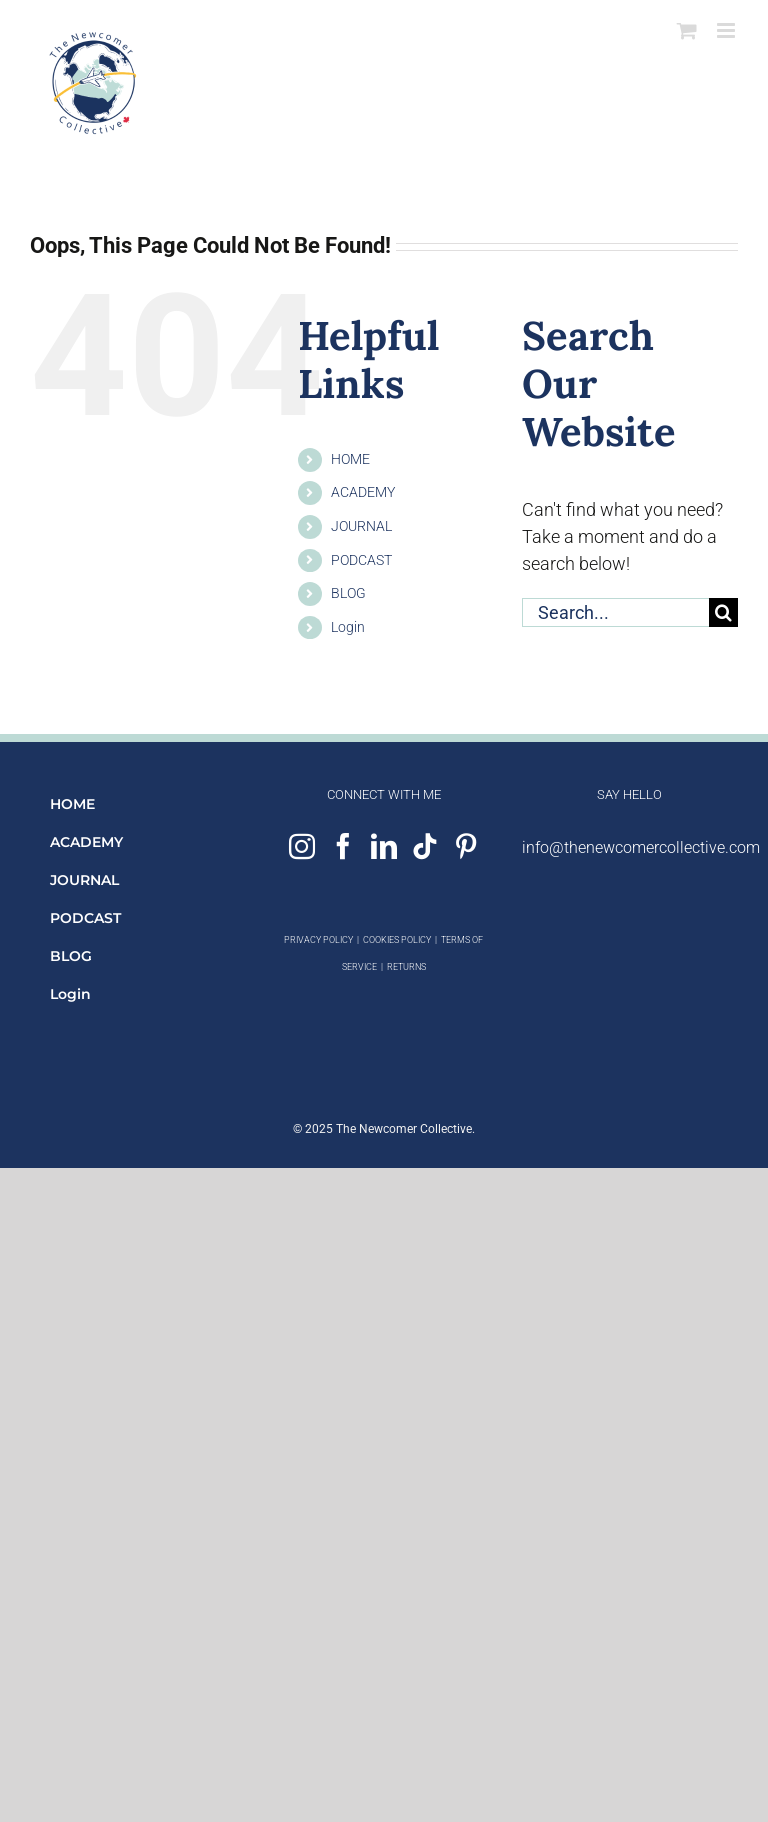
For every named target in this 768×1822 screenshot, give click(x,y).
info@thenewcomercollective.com (641, 847)
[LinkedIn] (384, 846)
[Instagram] (302, 846)
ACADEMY (363, 492)
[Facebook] (343, 846)
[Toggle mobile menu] (727, 30)
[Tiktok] (425, 846)
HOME (350, 459)
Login (348, 627)
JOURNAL (361, 526)
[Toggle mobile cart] (687, 30)
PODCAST (361, 560)
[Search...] (615, 612)
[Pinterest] (466, 846)
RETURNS (406, 967)
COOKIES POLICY (397, 940)
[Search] (723, 612)
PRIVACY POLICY (318, 940)
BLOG (348, 593)
